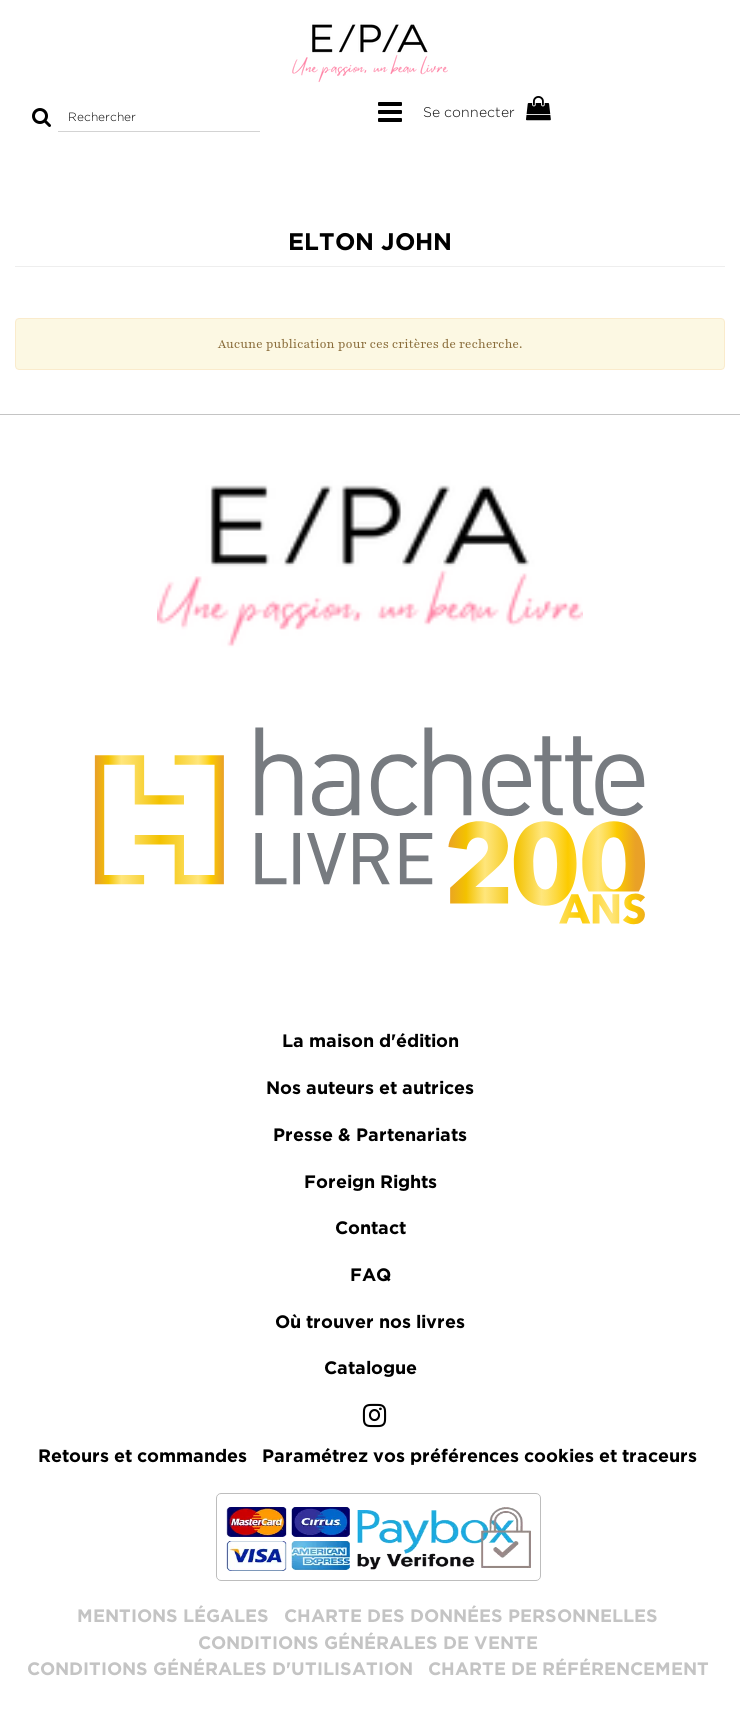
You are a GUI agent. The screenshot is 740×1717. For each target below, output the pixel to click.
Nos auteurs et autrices (370, 1089)
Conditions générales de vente (368, 1644)
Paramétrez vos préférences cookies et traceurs (479, 1457)
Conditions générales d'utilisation (220, 1670)
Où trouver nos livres (370, 1323)
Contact (370, 1229)
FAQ (370, 1276)
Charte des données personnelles (471, 1617)
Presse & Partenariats (370, 1136)
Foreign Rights (370, 1183)
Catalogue (370, 1369)
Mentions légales (173, 1617)
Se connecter (469, 112)
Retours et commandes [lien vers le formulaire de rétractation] (142, 1457)
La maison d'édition (370, 1042)
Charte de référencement (568, 1670)
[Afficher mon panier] (539, 109)
